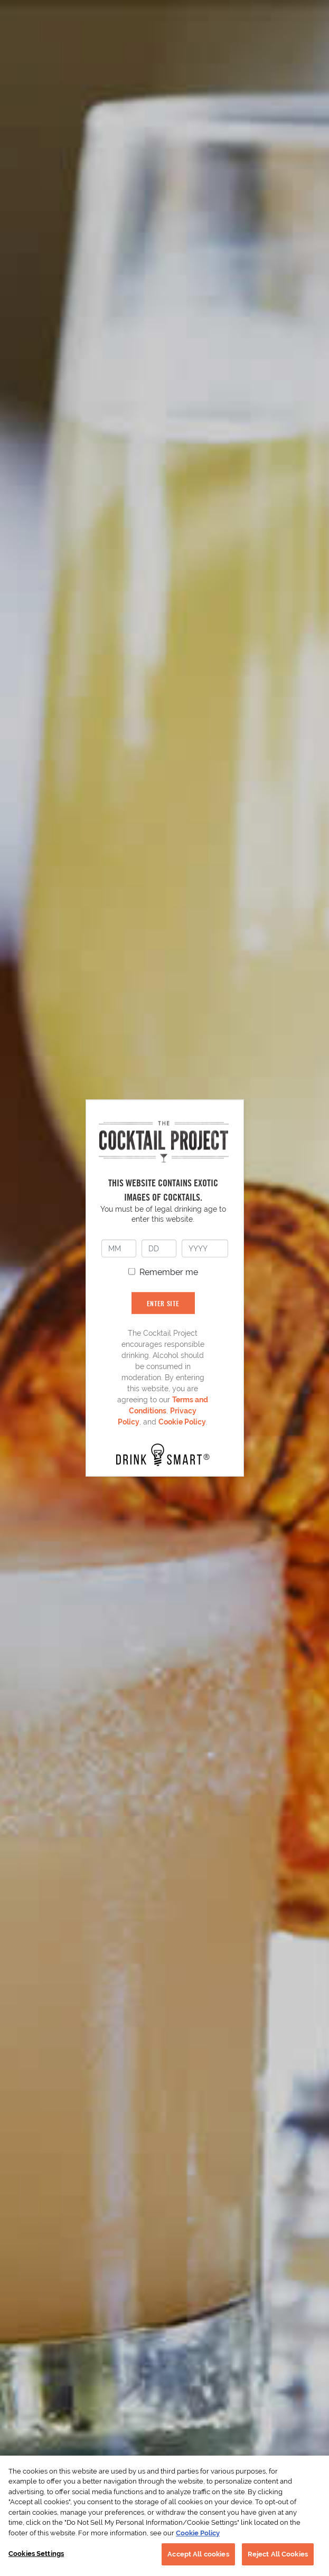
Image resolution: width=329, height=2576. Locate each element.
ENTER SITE (163, 1303)
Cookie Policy (182, 1422)
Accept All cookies (198, 2554)
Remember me (168, 1272)
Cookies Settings (36, 2554)
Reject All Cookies (278, 2554)
